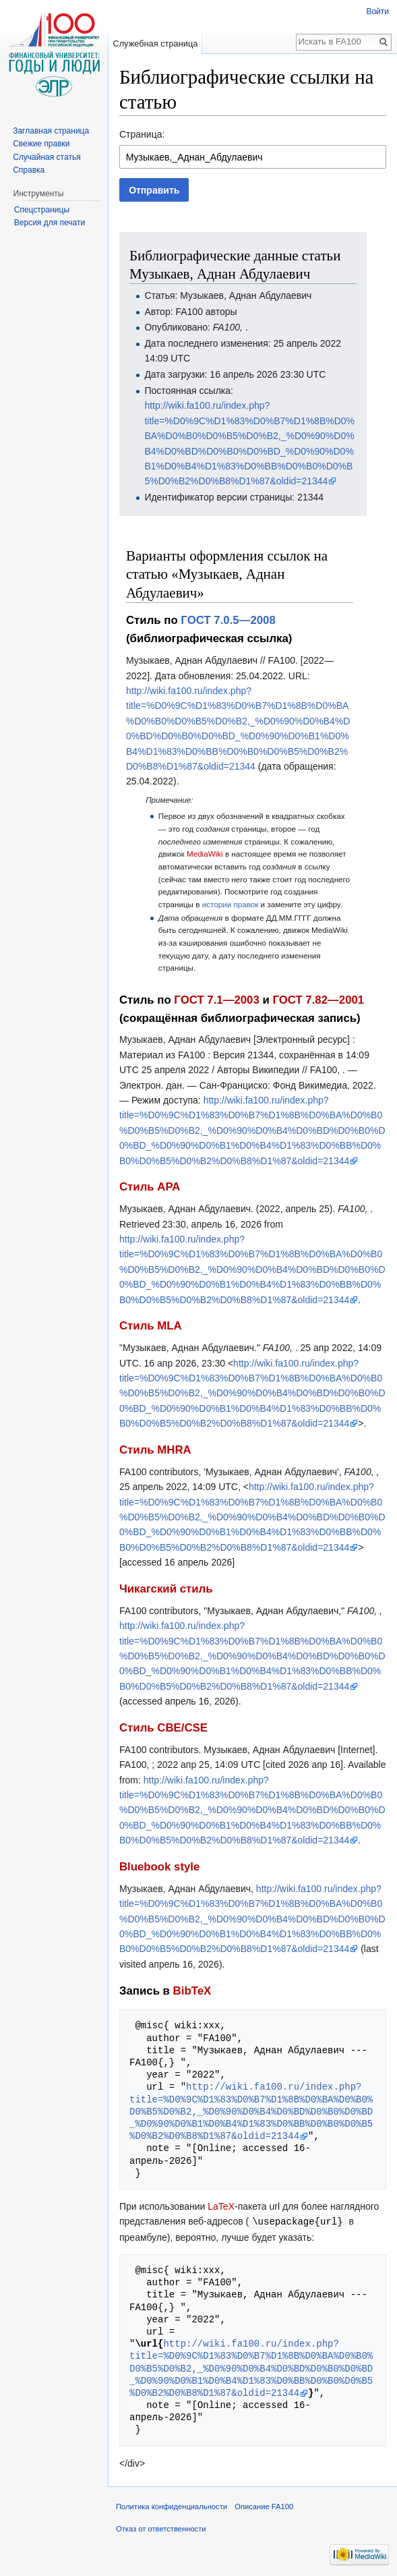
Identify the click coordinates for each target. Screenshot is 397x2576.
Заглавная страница (51, 131)
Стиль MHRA (155, 1449)
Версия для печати (49, 222)
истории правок (230, 904)
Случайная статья (46, 157)
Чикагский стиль (165, 1588)
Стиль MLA (150, 1325)
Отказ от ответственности (161, 2528)
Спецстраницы (41, 209)
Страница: (141, 134)
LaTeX (221, 2206)
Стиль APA (149, 1186)
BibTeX (192, 1990)
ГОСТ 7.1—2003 (216, 1000)
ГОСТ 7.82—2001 (318, 1000)
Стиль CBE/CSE (163, 1727)
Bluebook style (159, 1866)
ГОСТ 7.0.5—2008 (228, 620)
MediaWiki (205, 853)
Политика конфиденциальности (171, 2506)
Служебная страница (155, 43)
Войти (377, 11)
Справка (28, 170)
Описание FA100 (264, 2506)
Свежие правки (41, 143)
